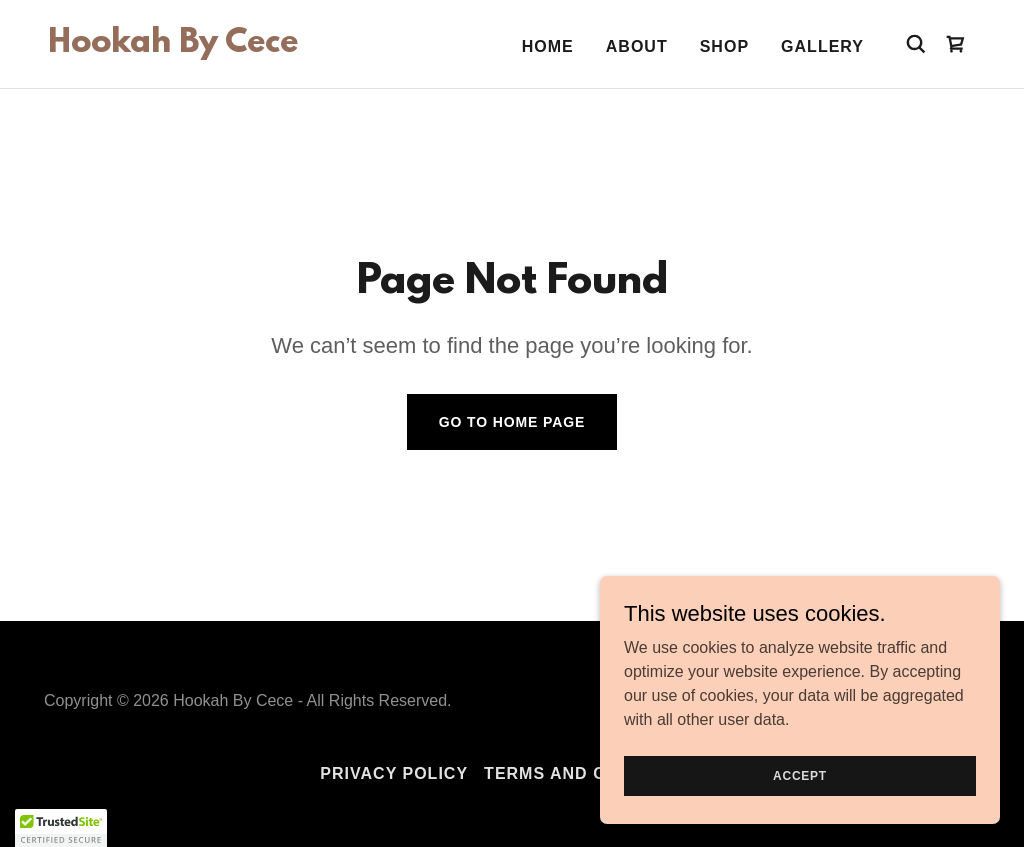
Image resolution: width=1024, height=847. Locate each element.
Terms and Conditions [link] (594, 773)
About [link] (637, 46)
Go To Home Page (512, 422)
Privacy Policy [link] (394, 773)
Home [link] (548, 46)
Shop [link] (724, 46)
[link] (173, 46)
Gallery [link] (822, 46)
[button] (61, 828)
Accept (800, 775)
